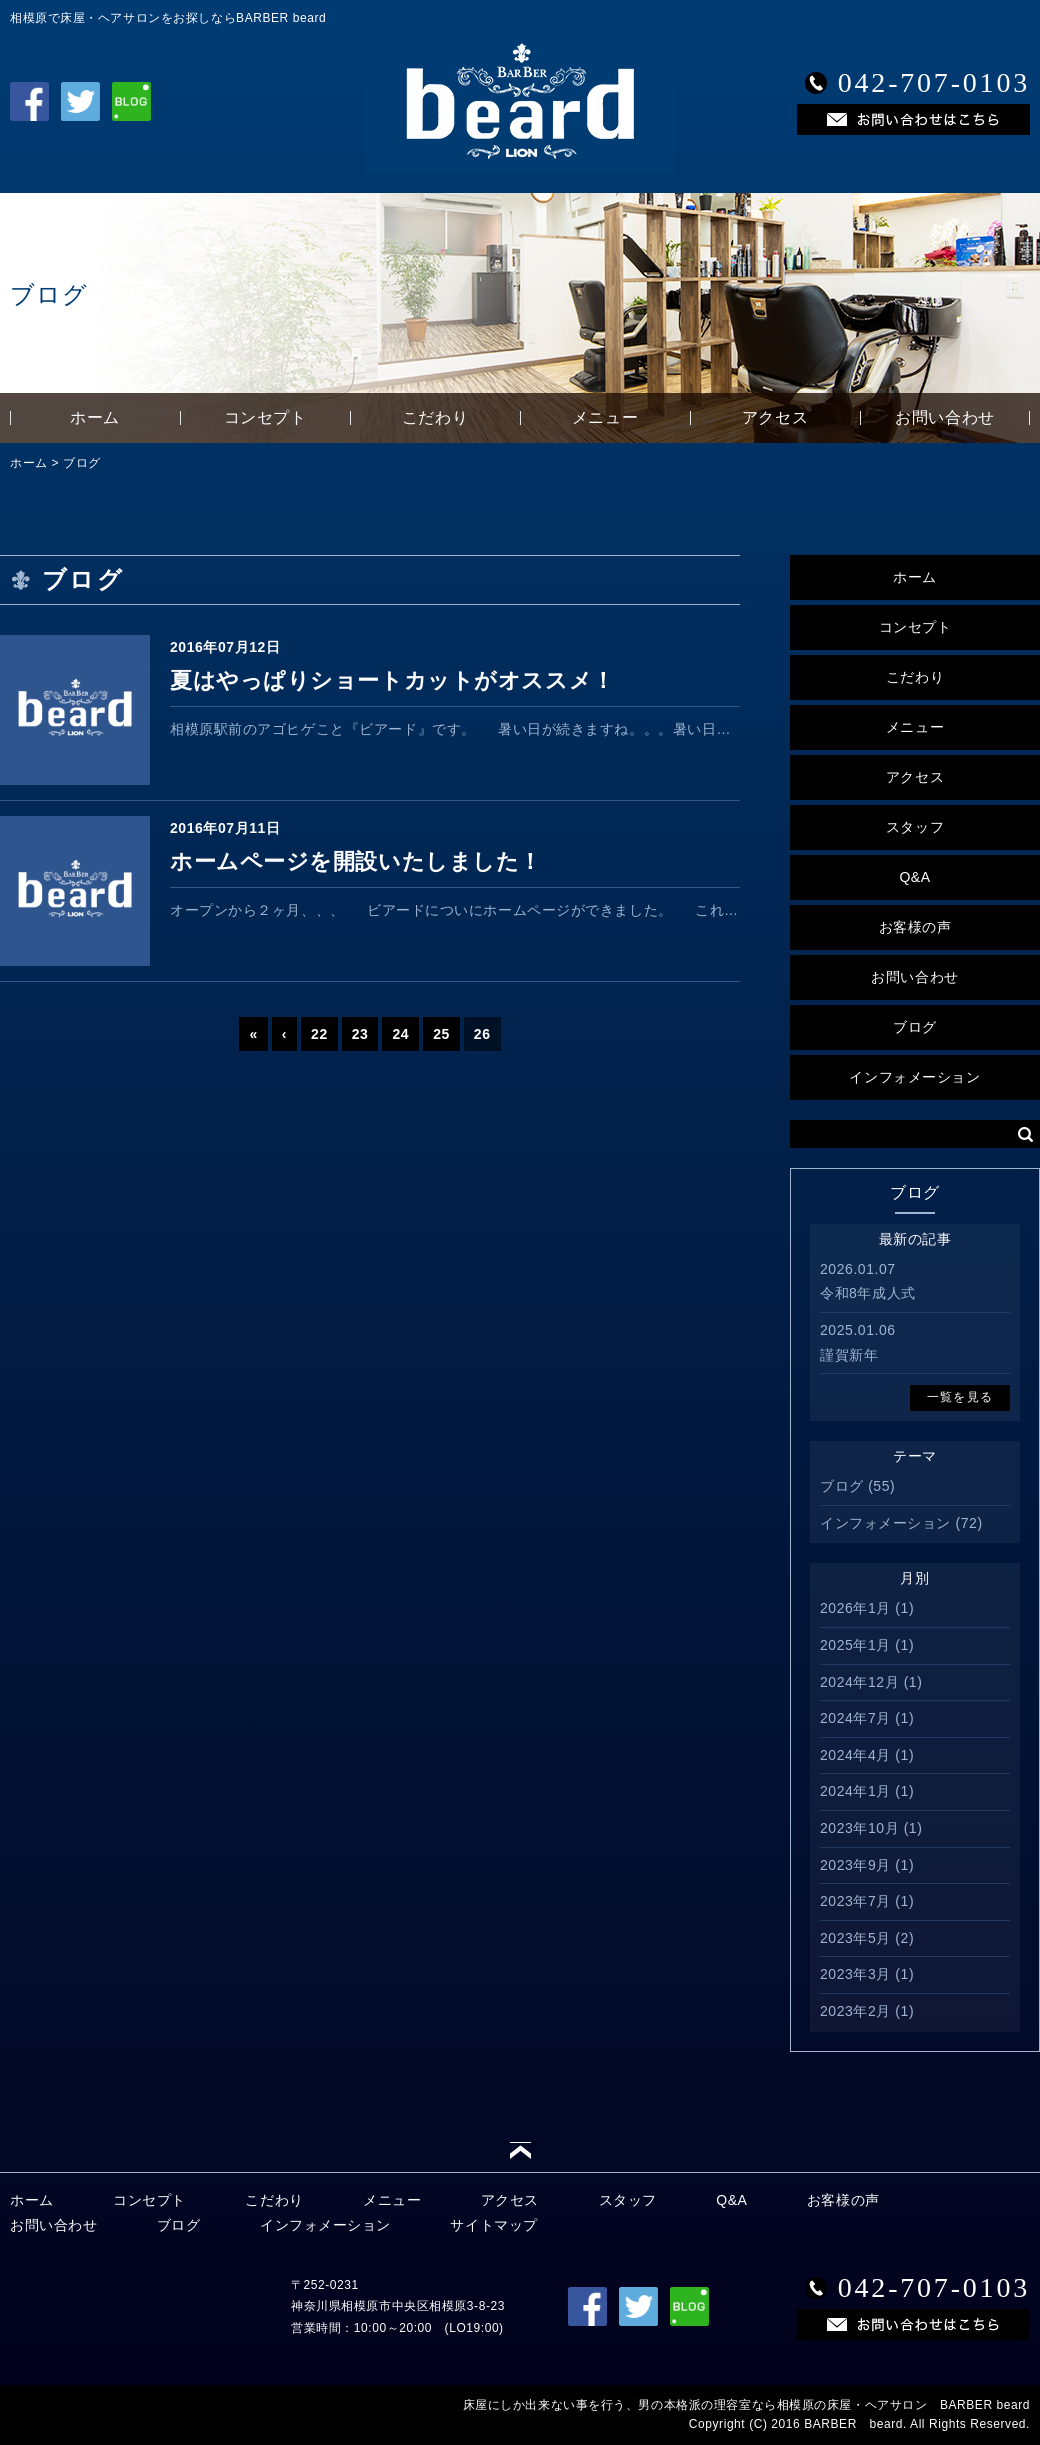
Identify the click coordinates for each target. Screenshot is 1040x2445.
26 (482, 1034)
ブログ (82, 463)
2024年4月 (855, 1755)
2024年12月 (859, 1682)
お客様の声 (915, 927)
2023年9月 (855, 1865)
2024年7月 (855, 1718)
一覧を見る (960, 1397)
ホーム (95, 417)
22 (319, 1034)
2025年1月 (855, 1645)
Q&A (914, 877)
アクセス (775, 417)
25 (441, 1034)
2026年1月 (855, 1608)
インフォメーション (914, 1077)
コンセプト (265, 417)
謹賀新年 (849, 1355)
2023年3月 (855, 1974)
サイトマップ (493, 2225)
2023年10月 (859, 1828)
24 (400, 1034)
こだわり (435, 417)
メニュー (605, 417)
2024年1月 (855, 1791)
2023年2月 (855, 2011)
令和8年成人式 (868, 1293)
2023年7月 (855, 1901)
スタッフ (915, 827)
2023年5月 (855, 1938)
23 (360, 1034)
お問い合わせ (944, 417)
